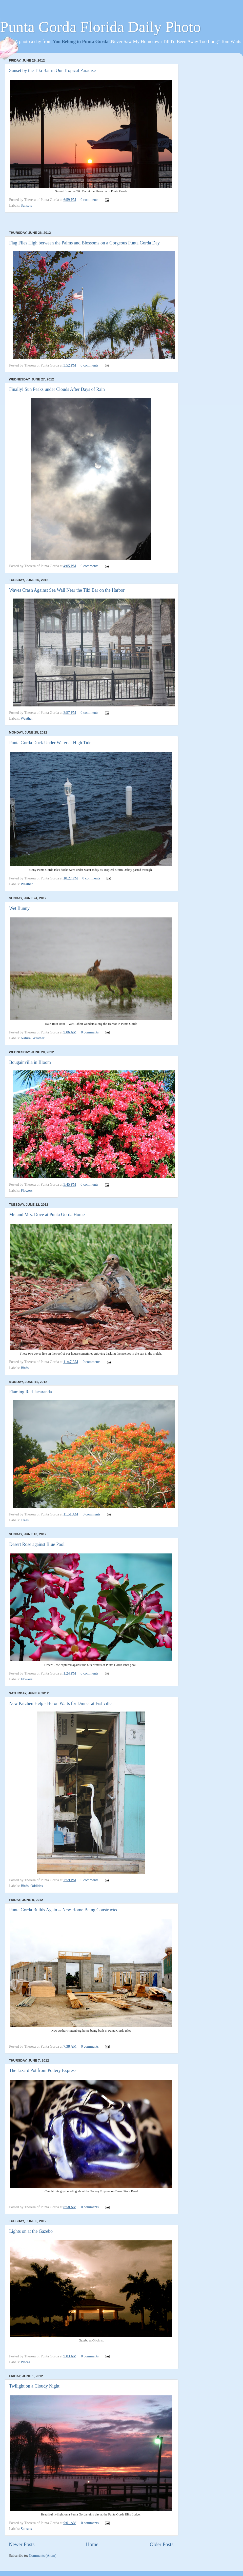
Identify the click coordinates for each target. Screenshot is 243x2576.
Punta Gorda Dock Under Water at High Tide (50, 742)
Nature (26, 1038)
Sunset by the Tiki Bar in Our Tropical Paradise (52, 70)
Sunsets (26, 205)
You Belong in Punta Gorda (81, 41)
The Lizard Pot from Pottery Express (42, 2070)
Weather (27, 718)
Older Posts (161, 2544)
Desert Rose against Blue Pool (37, 1544)
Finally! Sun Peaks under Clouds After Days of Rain (57, 389)
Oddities (36, 1886)
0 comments (89, 200)
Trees (25, 1520)
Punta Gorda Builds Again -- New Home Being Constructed (63, 1909)
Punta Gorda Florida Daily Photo (100, 26)
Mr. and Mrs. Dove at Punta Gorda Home (47, 1214)
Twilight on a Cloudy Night (34, 2386)
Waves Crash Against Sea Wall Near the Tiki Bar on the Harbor (67, 590)
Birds (25, 1368)
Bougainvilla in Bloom (30, 1062)
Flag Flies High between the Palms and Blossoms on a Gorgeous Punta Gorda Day (84, 242)
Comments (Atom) (42, 2555)
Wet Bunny (19, 908)
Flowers (26, 1190)
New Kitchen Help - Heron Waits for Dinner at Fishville (60, 1703)
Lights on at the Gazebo (31, 2231)
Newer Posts (21, 2544)
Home (92, 2544)
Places (25, 2362)
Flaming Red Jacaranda (30, 1391)
